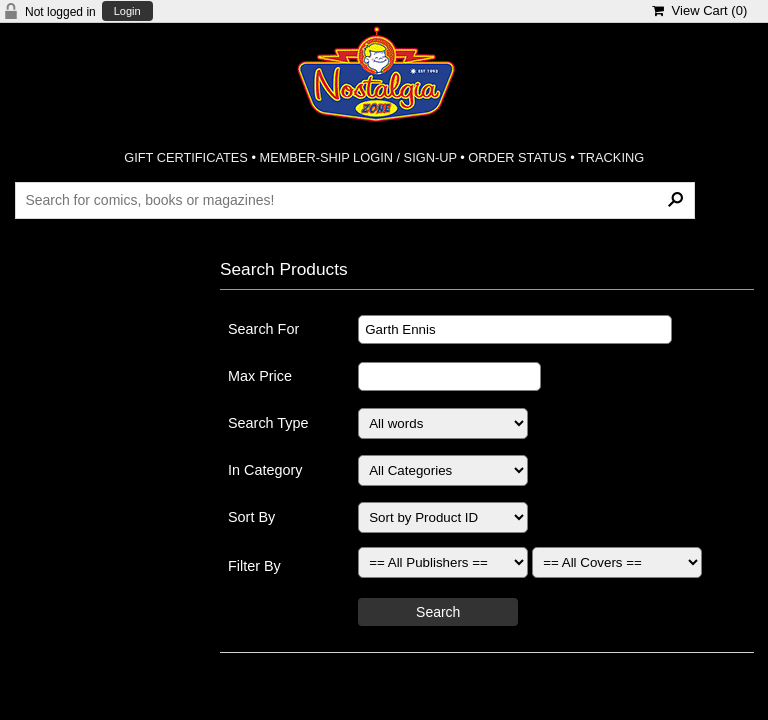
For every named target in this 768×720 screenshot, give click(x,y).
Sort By (251, 517)
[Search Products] (354, 200)
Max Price (260, 376)
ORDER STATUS (517, 157)
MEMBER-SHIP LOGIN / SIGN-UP (357, 157)
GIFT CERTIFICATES (186, 157)
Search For (263, 329)
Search (438, 612)
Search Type (268, 423)
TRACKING (611, 157)
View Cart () (699, 10)
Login (127, 11)
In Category (265, 470)
